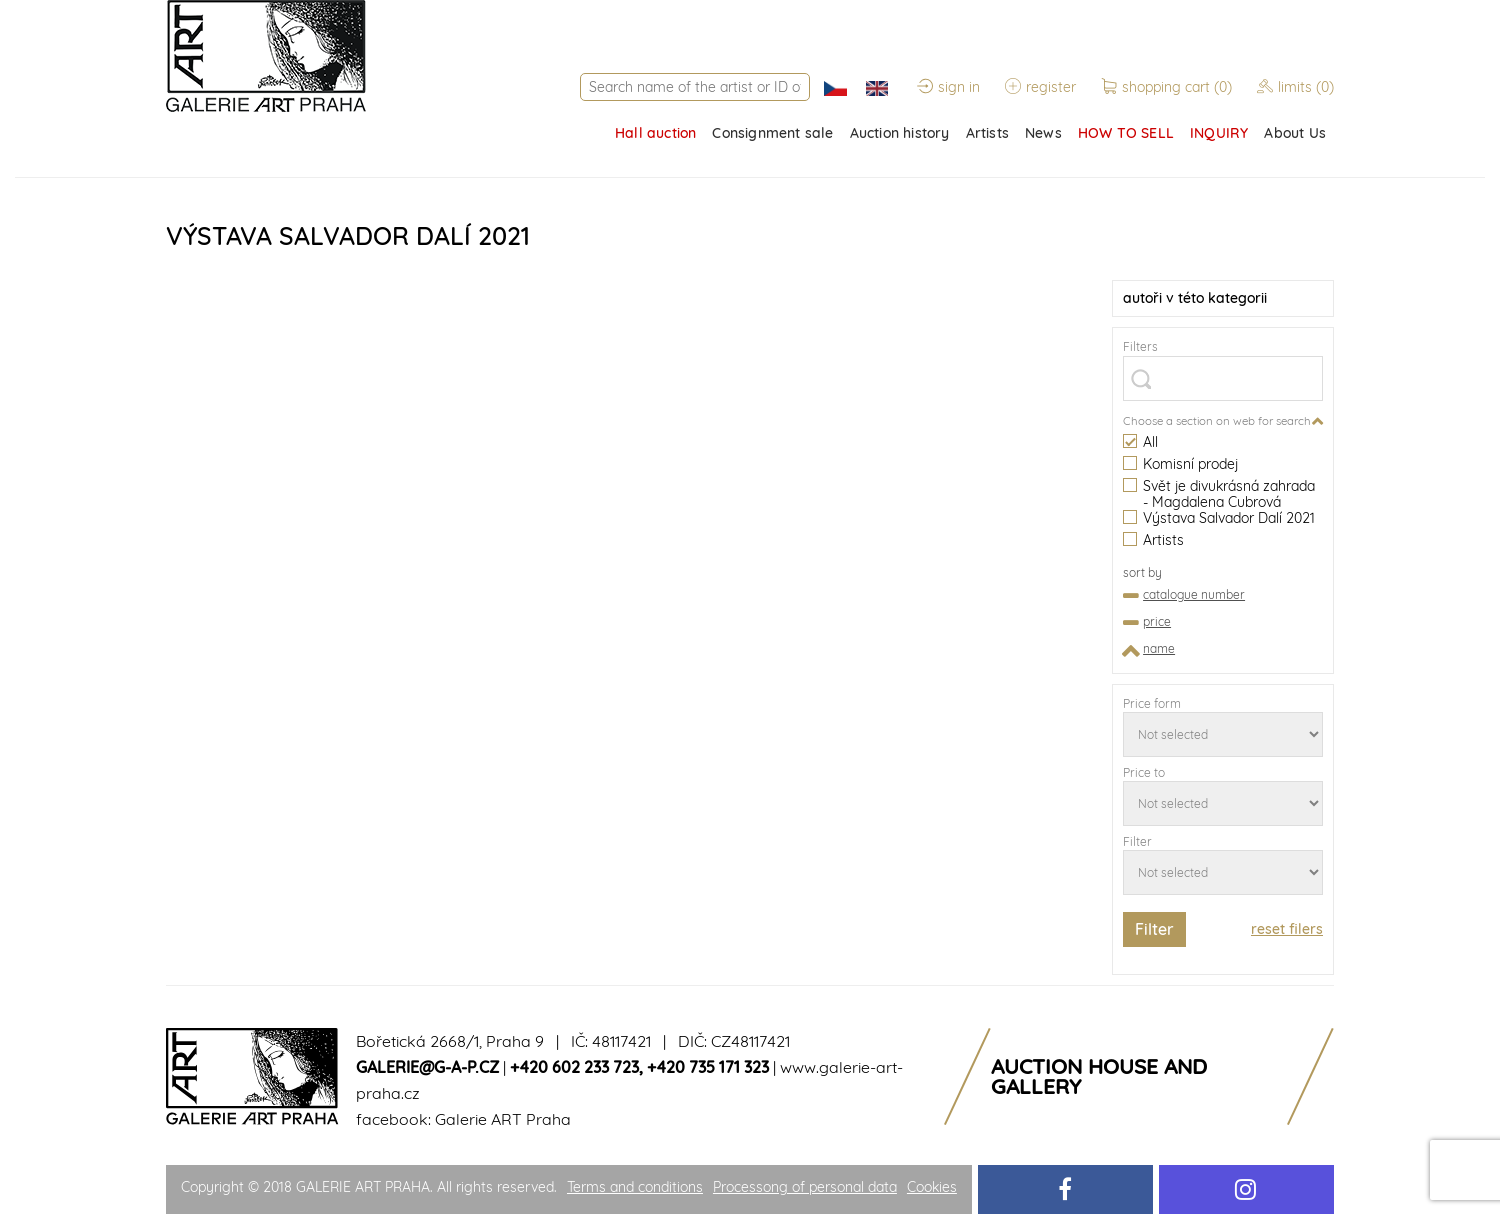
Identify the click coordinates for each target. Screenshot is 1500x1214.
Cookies (932, 1187)
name (1159, 648)
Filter (1137, 841)
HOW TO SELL (1126, 133)
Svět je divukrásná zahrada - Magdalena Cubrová (1219, 494)
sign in (948, 87)
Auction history (900, 133)
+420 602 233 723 (574, 1067)
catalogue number (1194, 594)
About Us (1295, 133)
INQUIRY (1219, 133)
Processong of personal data (805, 1187)
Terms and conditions (635, 1187)
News (1043, 133)
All (1140, 442)
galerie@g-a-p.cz (427, 1067)
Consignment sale (772, 133)
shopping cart (1168, 87)
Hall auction (655, 133)
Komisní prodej (1180, 464)
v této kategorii (1195, 298)
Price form (1152, 703)
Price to (1144, 772)
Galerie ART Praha (503, 1119)
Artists (987, 133)
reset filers (1287, 929)
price (1157, 621)
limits (1295, 87)
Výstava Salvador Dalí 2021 (1219, 518)
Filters (1140, 346)
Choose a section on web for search (1217, 420)
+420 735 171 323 (708, 1067)
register (1040, 87)
